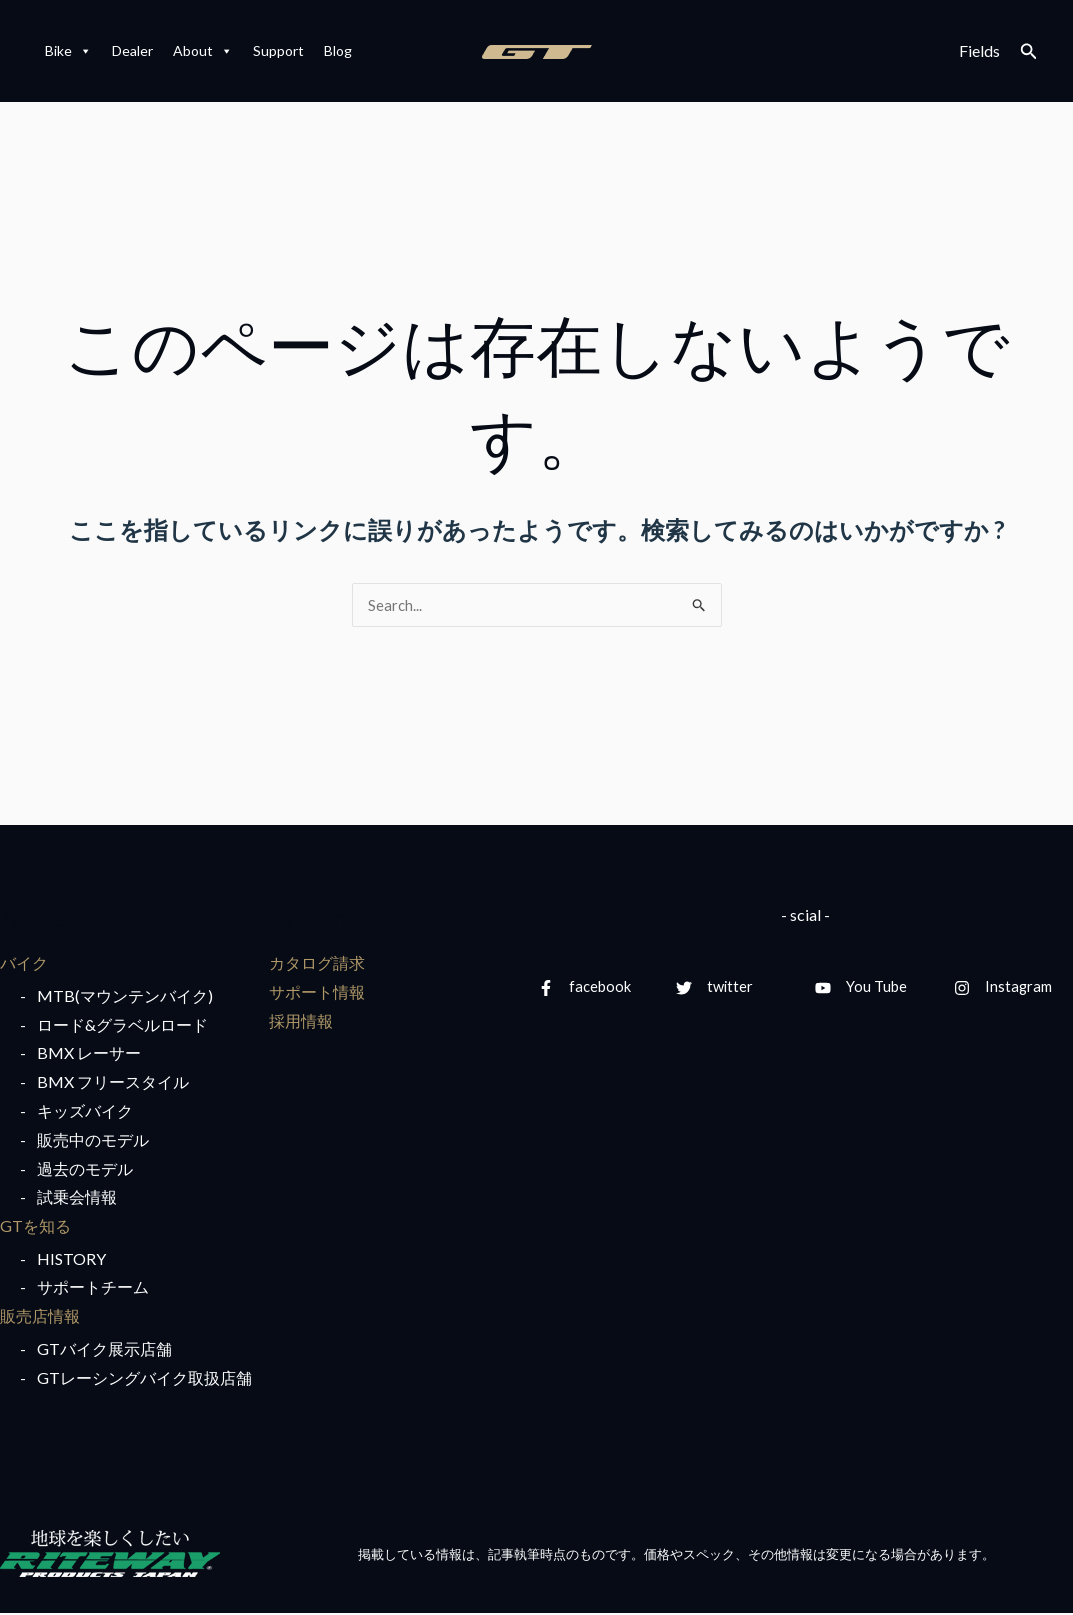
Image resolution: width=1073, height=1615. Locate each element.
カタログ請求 (317, 963)
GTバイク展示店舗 (104, 1350)
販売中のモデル (93, 1140)
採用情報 (301, 1021)
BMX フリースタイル (113, 1082)
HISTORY (71, 1259)
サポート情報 (317, 992)
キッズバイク (85, 1111)
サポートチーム (93, 1288)
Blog (338, 50)
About (203, 51)
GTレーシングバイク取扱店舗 (144, 1378)
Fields (979, 50)
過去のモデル (85, 1169)
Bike (68, 51)
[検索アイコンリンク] (1029, 51)
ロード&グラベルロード (122, 1025)
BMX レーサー (89, 1054)
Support (278, 50)
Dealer (132, 50)
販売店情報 (40, 1317)
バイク (24, 963)
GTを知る (35, 1226)
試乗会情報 (77, 1198)
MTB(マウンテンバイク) (125, 996)
